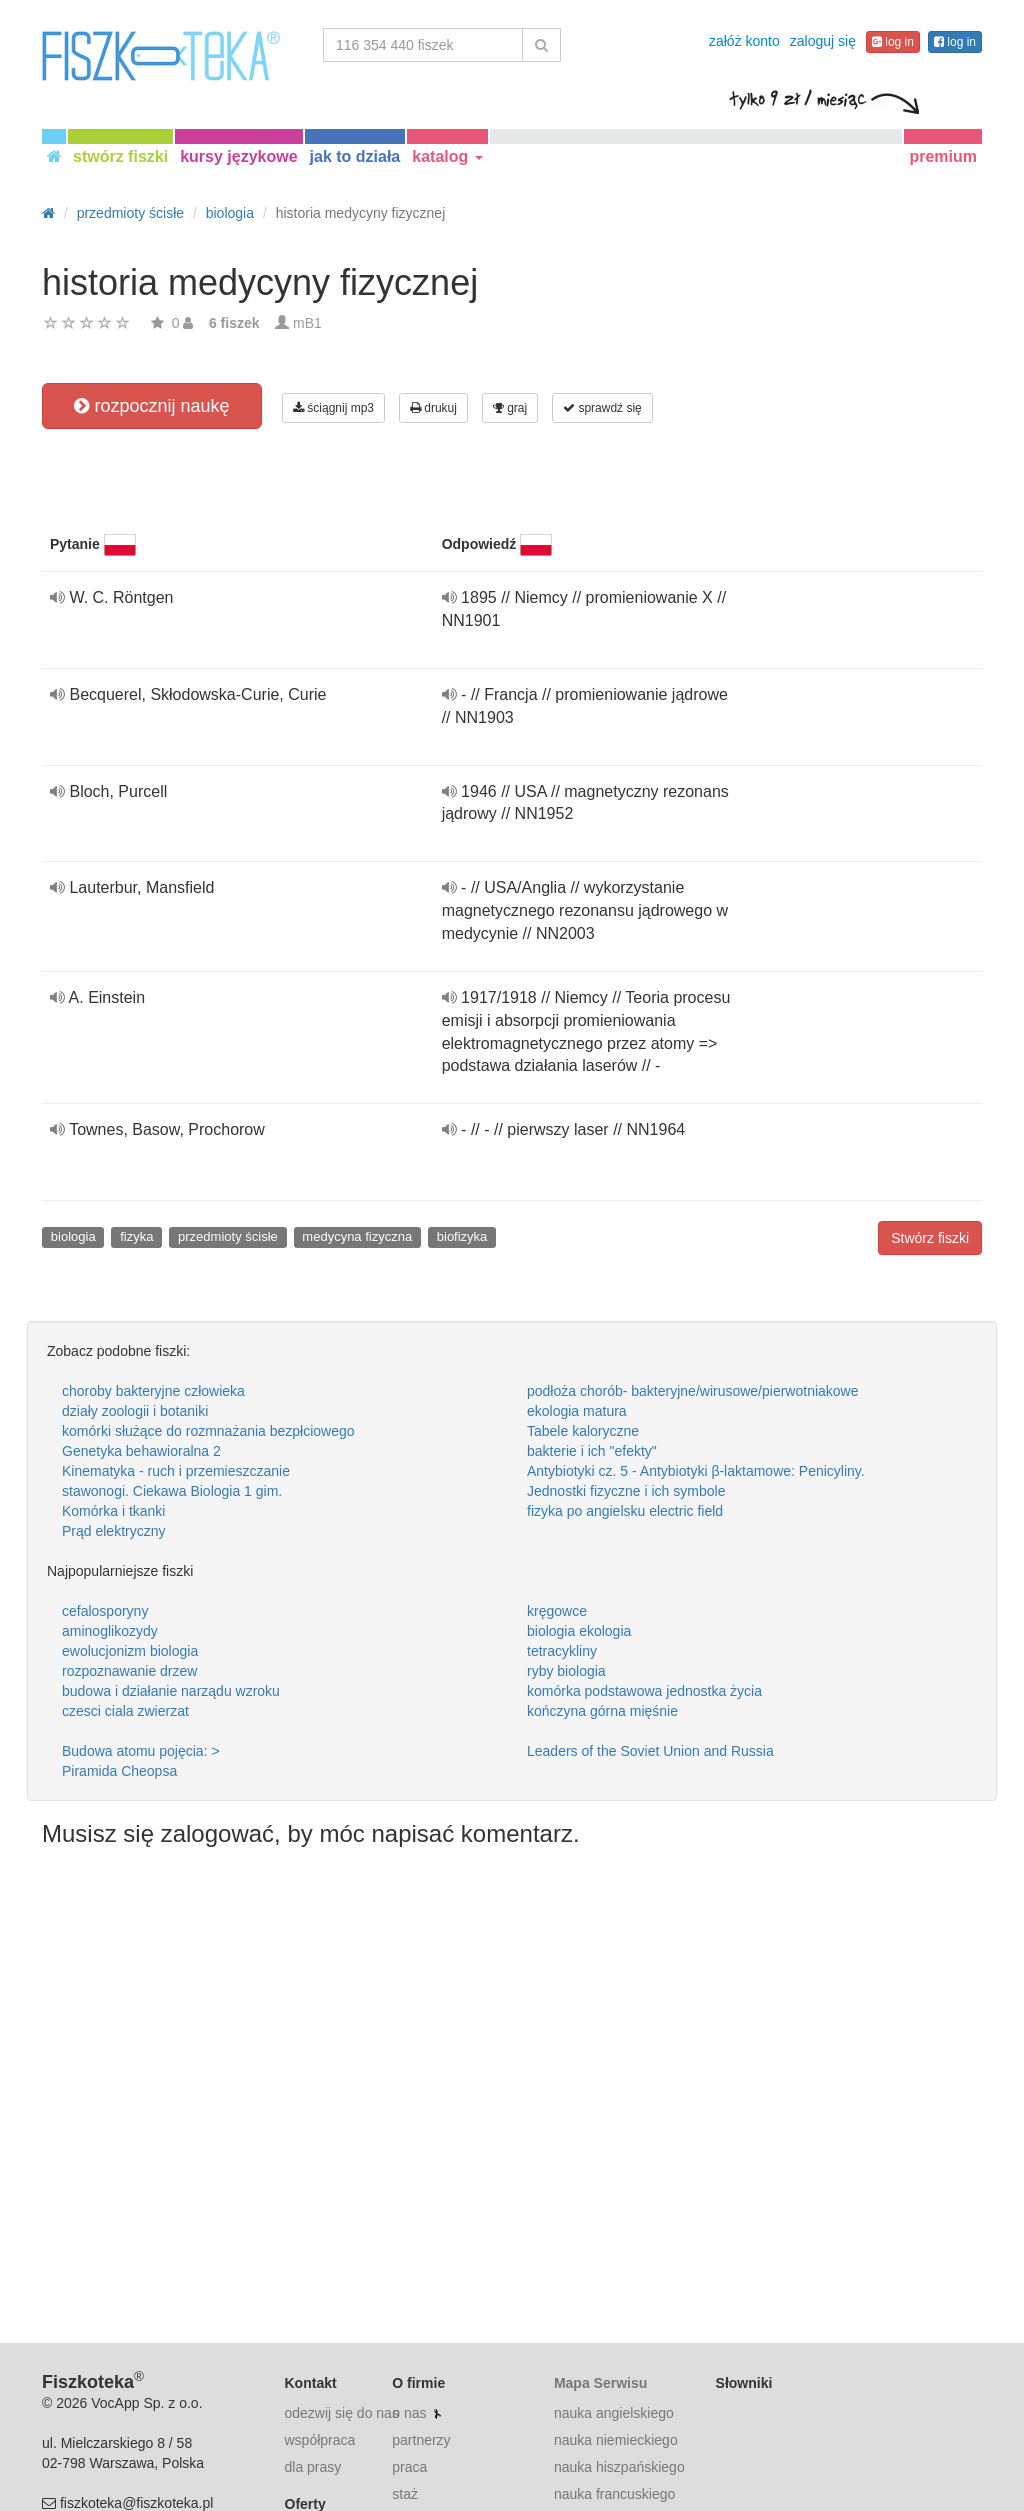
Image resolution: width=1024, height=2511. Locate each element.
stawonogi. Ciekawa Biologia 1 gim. (172, 1491)
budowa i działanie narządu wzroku (171, 1691)
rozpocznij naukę (151, 406)
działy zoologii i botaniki (135, 1411)
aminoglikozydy (110, 1631)
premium (943, 156)
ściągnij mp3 (333, 408)
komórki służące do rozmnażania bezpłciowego (208, 1431)
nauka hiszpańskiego (619, 2467)
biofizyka (462, 1236)
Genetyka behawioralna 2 (141, 1451)
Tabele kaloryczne (583, 1431)
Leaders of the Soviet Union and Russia (650, 1751)
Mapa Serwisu (600, 2383)
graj (510, 408)
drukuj (433, 408)
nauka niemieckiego (616, 2440)
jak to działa (355, 156)
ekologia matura (577, 1411)
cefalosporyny (105, 1611)
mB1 (307, 323)
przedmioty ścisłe (228, 1236)
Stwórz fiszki (930, 1238)
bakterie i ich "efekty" (592, 1451)
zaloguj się (823, 41)
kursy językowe (238, 156)
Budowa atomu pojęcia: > (141, 1751)
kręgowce (557, 1611)
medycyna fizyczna (357, 1236)
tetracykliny (562, 1651)
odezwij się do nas (342, 2413)
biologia (73, 1236)
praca (409, 2467)
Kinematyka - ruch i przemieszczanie (176, 1471)
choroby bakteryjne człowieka (153, 1391)
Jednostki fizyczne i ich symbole (626, 1491)
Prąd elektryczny (113, 1531)
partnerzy (421, 2440)
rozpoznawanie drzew (129, 1671)
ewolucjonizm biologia (130, 1651)
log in (893, 42)
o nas (409, 2413)
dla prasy (313, 2467)
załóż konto (744, 41)
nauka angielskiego (614, 2413)
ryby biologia (566, 1671)
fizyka (136, 1236)
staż (405, 2494)
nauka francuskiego (614, 2494)
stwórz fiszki (120, 156)
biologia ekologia (579, 1631)
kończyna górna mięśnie (602, 1711)
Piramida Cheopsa (119, 1771)
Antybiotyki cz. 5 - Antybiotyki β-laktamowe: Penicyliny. (696, 1471)
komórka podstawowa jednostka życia (644, 1691)
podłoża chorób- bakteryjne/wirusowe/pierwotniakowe (693, 1391)
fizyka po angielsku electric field (625, 1511)
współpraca (320, 2440)
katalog (447, 156)
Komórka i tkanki (113, 1511)
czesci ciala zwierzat (125, 1711)
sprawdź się (602, 408)
